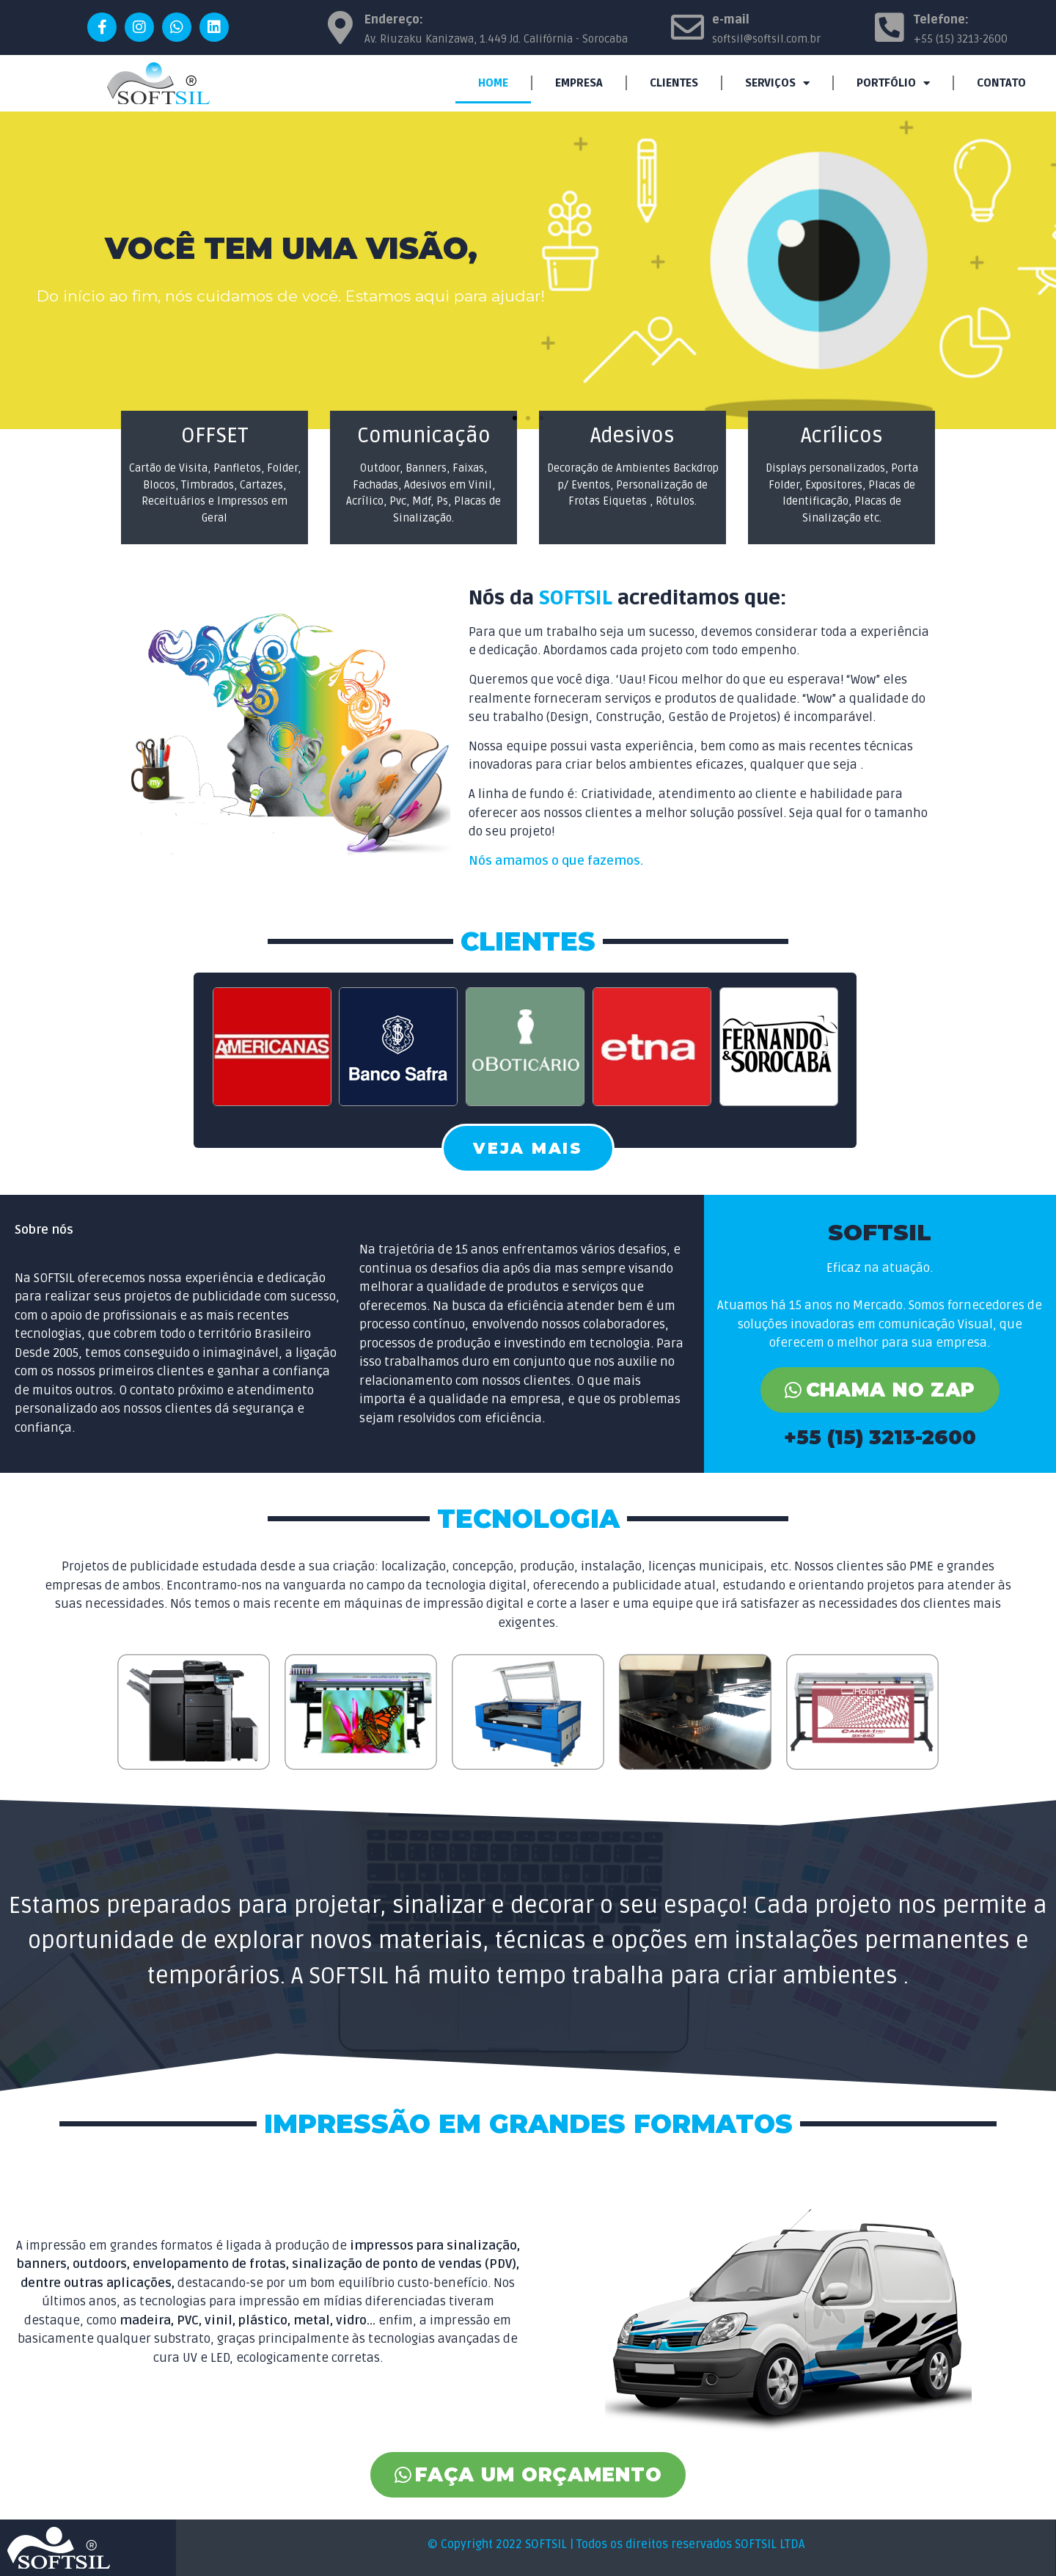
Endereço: (393, 19)
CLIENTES (674, 82)
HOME (493, 82)
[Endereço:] (339, 27)
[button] (515, 418)
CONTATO (1001, 82)
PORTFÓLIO (893, 83)
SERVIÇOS (777, 83)
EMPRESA (579, 82)
